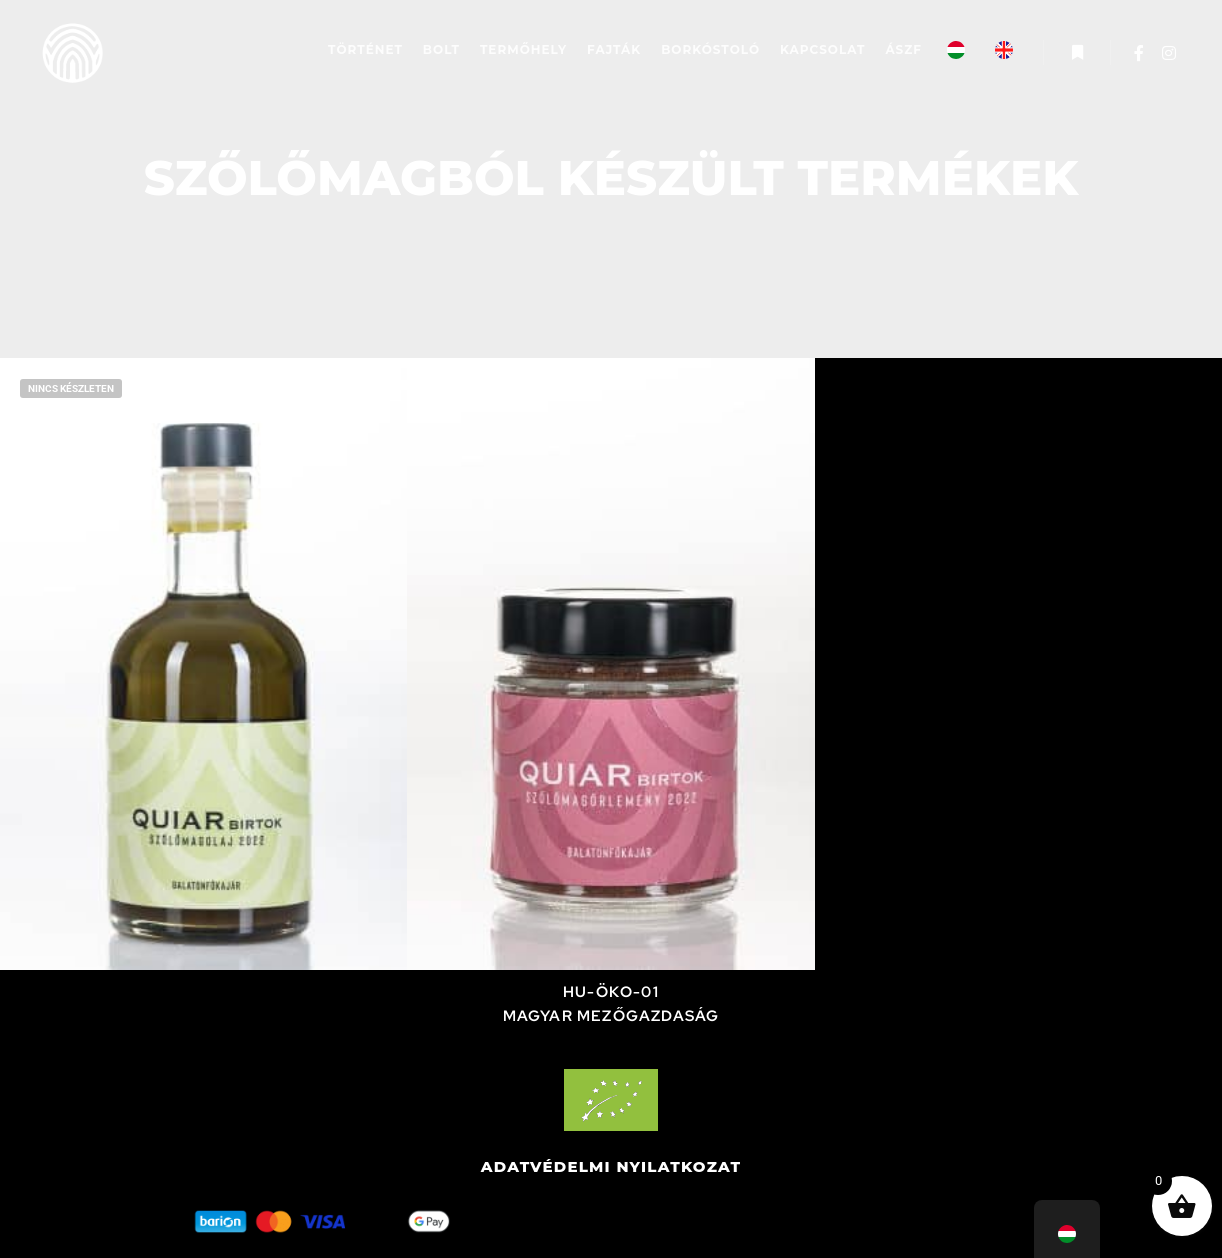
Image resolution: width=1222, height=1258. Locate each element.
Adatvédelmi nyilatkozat (611, 1166)
